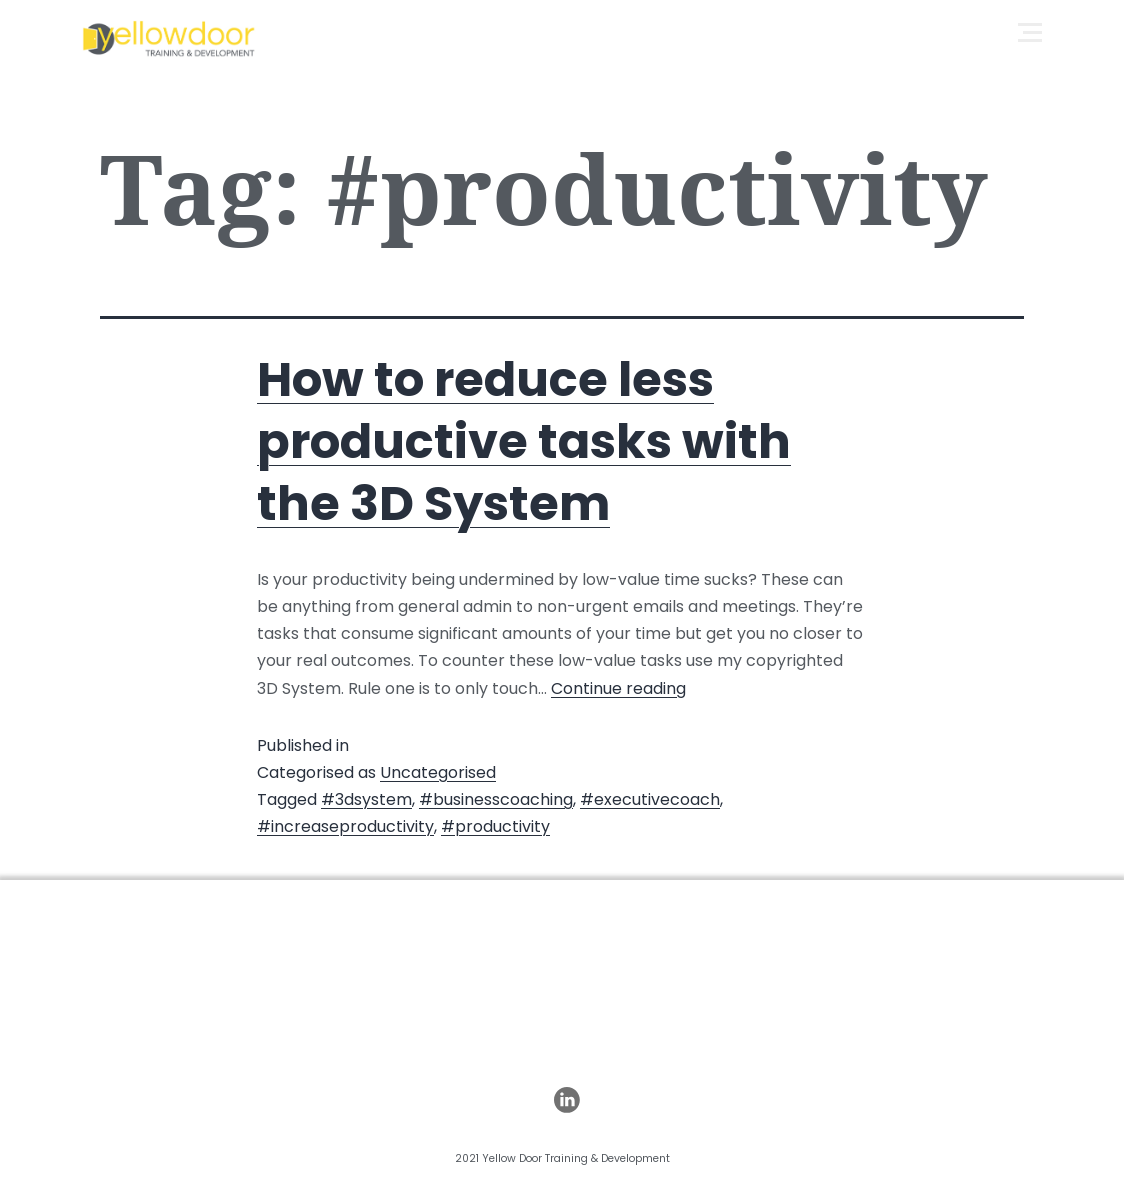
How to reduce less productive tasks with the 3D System (524, 442)
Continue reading (618, 688)
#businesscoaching (496, 799)
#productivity (495, 826)
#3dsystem (366, 799)
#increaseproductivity (345, 826)
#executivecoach (650, 799)
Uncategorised (438, 772)
